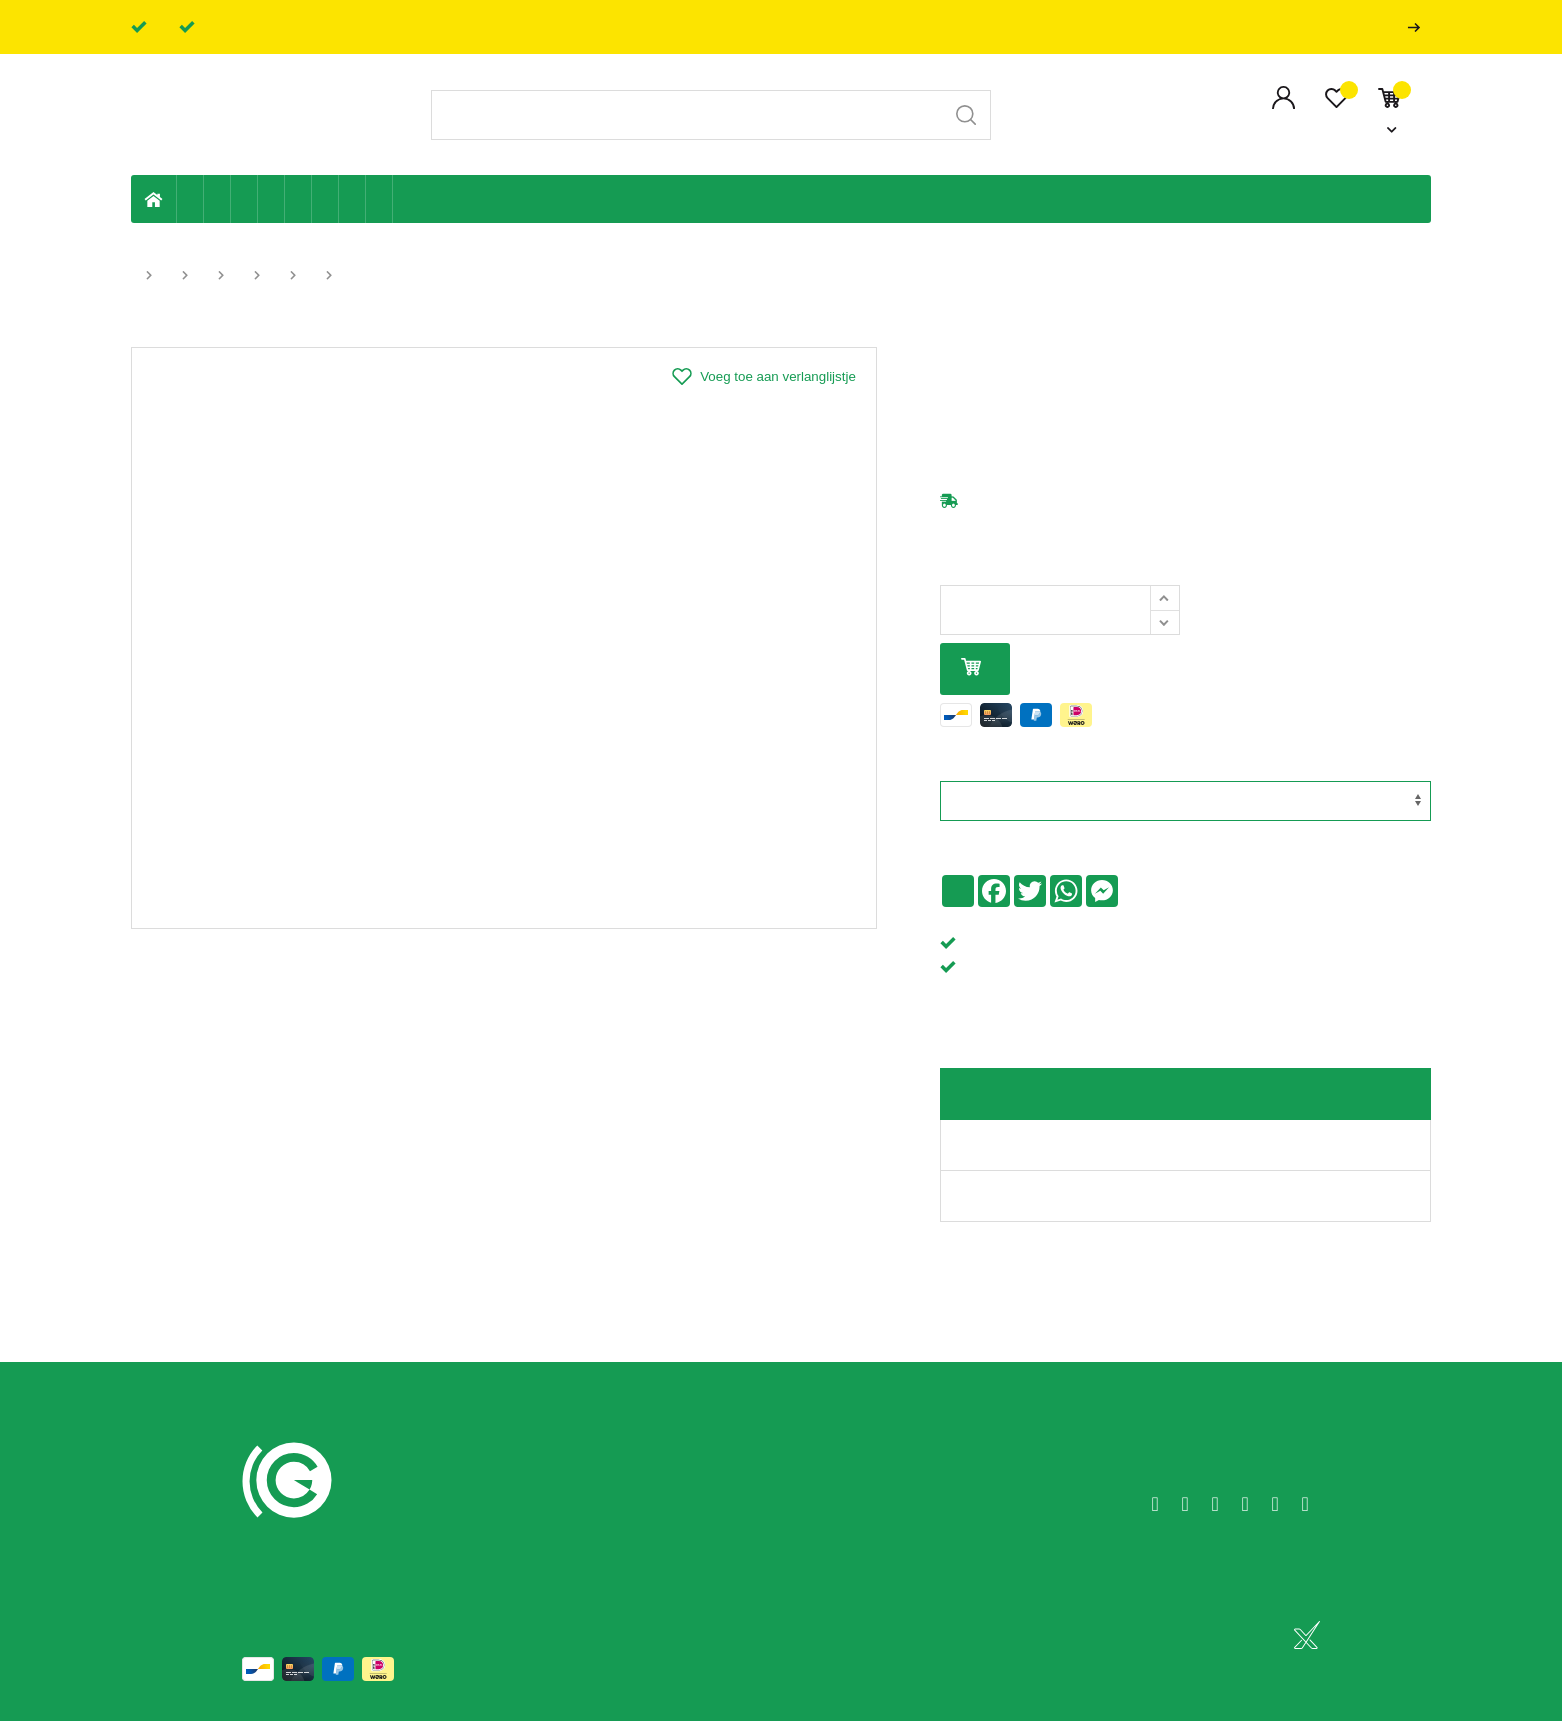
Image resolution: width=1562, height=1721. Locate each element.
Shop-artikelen (352, 199)
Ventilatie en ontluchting (298, 199)
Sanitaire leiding (271, 199)
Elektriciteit (325, 199)
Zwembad (379, 199)
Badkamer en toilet (406, 199)
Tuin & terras (244, 199)
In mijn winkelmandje (971, 668)
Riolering (217, 199)
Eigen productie (190, 199)
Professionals (1418, 27)
